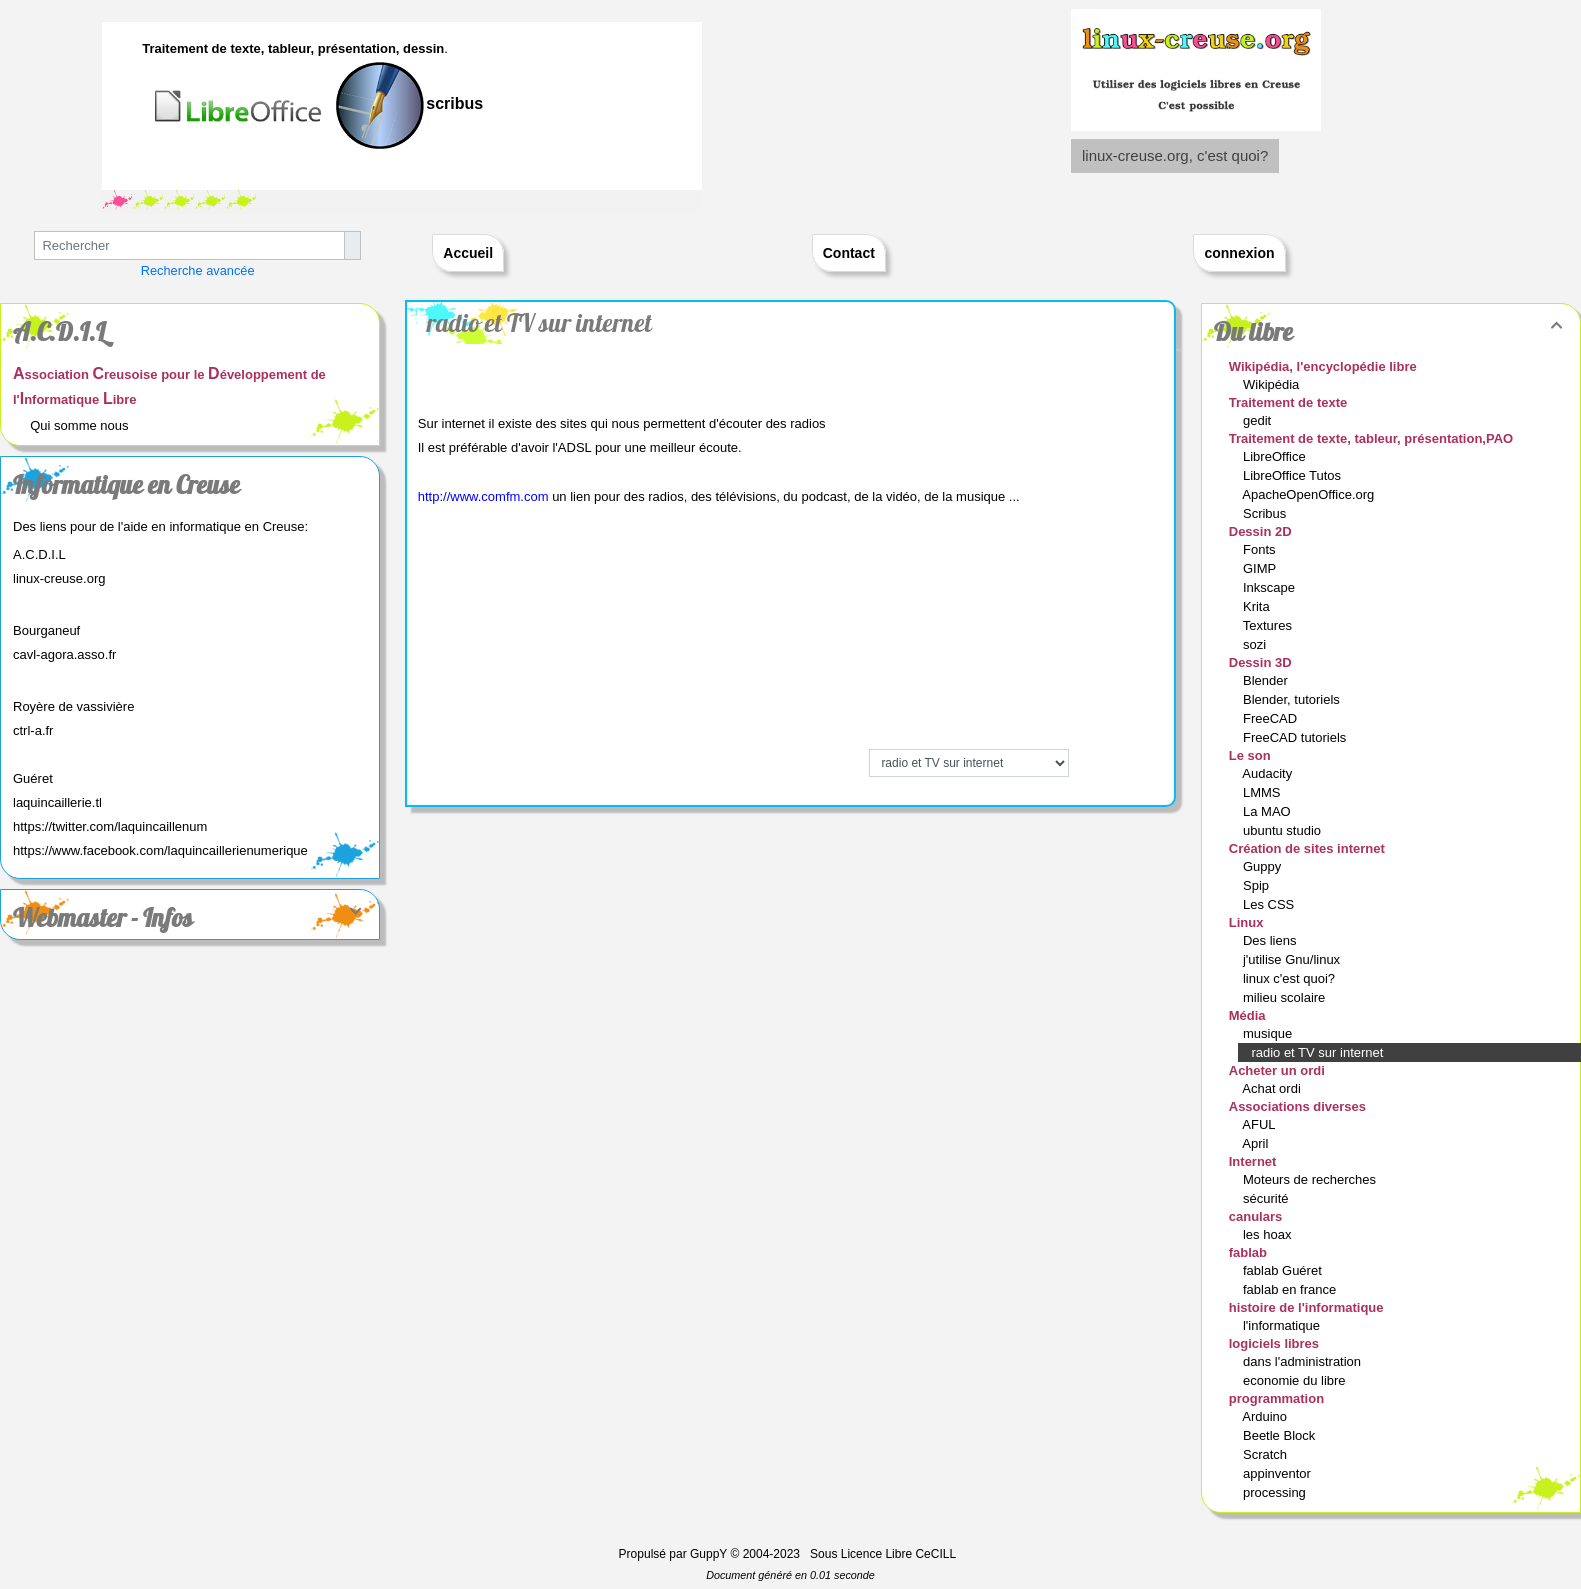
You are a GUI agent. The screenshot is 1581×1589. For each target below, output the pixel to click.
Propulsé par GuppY (675, 1554)
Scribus (1266, 513)
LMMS (1263, 792)
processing (1276, 1492)
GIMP (1261, 568)
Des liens (1271, 940)
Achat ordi (1273, 1088)
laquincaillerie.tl (57, 802)
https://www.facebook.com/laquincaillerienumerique (160, 850)
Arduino (1266, 1416)
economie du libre (1296, 1380)
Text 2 (117, 200)
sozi (1256, 644)
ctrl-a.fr (33, 730)
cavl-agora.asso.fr (64, 654)
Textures (1269, 625)
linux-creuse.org (59, 578)
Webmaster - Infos (190, 918)
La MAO (1268, 811)
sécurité (1267, 1198)
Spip (1258, 885)
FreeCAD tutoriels (1296, 737)
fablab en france (1291, 1289)
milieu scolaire (1286, 997)
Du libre (1391, 332)
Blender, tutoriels (1293, 699)
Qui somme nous (79, 425)
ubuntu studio (1284, 830)
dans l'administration (1304, 1361)
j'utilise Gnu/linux (1293, 959)
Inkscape (1271, 587)
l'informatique (1283, 1325)
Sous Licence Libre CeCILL (884, 1554)
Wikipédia (1273, 384)
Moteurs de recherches (1311, 1179)
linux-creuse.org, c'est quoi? (1175, 155)
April (1257, 1143)
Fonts (1261, 549)
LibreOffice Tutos (1294, 475)
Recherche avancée (198, 270)
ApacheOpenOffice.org (1310, 494)
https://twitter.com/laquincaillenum (110, 826)
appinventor (1279, 1473)
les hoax (1269, 1234)
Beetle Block (1281, 1435)
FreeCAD (1272, 718)
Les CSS (1270, 904)
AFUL (1260, 1124)
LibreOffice (1276, 456)
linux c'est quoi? (1291, 978)
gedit (1259, 420)
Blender (1267, 680)
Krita (1258, 606)
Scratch (1267, 1454)
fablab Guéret (1284, 1270)
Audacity (1268, 773)
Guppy (1264, 866)
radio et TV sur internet (539, 323)
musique (1269, 1033)
